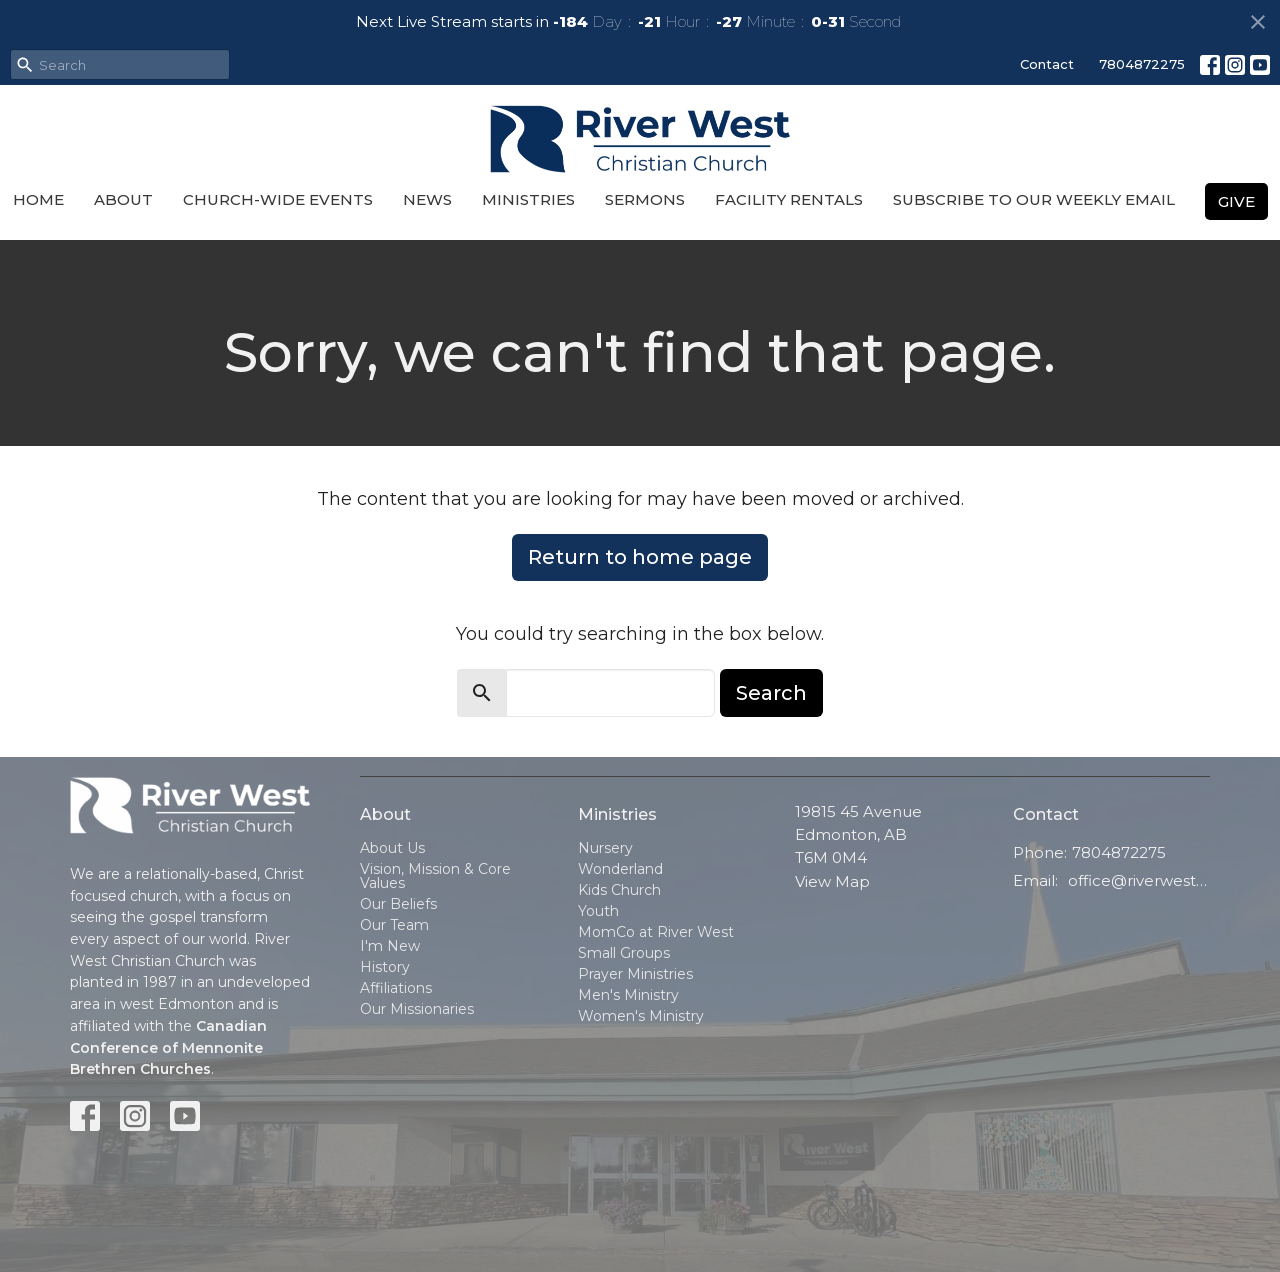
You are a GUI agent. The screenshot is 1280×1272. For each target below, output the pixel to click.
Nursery (605, 848)
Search (771, 693)
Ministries (528, 199)
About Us (392, 848)
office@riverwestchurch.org (1139, 880)
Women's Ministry (641, 1016)
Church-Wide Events (278, 199)
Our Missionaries (417, 1009)
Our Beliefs (398, 904)
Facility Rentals (789, 199)
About (123, 199)
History (385, 967)
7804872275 (1142, 64)
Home (38, 199)
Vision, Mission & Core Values (435, 876)
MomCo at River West (656, 932)
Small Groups (624, 953)
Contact (1047, 64)
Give (1236, 201)
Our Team (394, 925)
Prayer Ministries (635, 974)
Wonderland (620, 869)
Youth (598, 911)
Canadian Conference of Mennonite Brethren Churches (168, 1047)
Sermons (645, 199)
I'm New (390, 946)
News (427, 199)
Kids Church (619, 890)
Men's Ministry (628, 995)
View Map (832, 881)
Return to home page (640, 557)
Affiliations (396, 988)
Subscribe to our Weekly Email (1034, 199)
